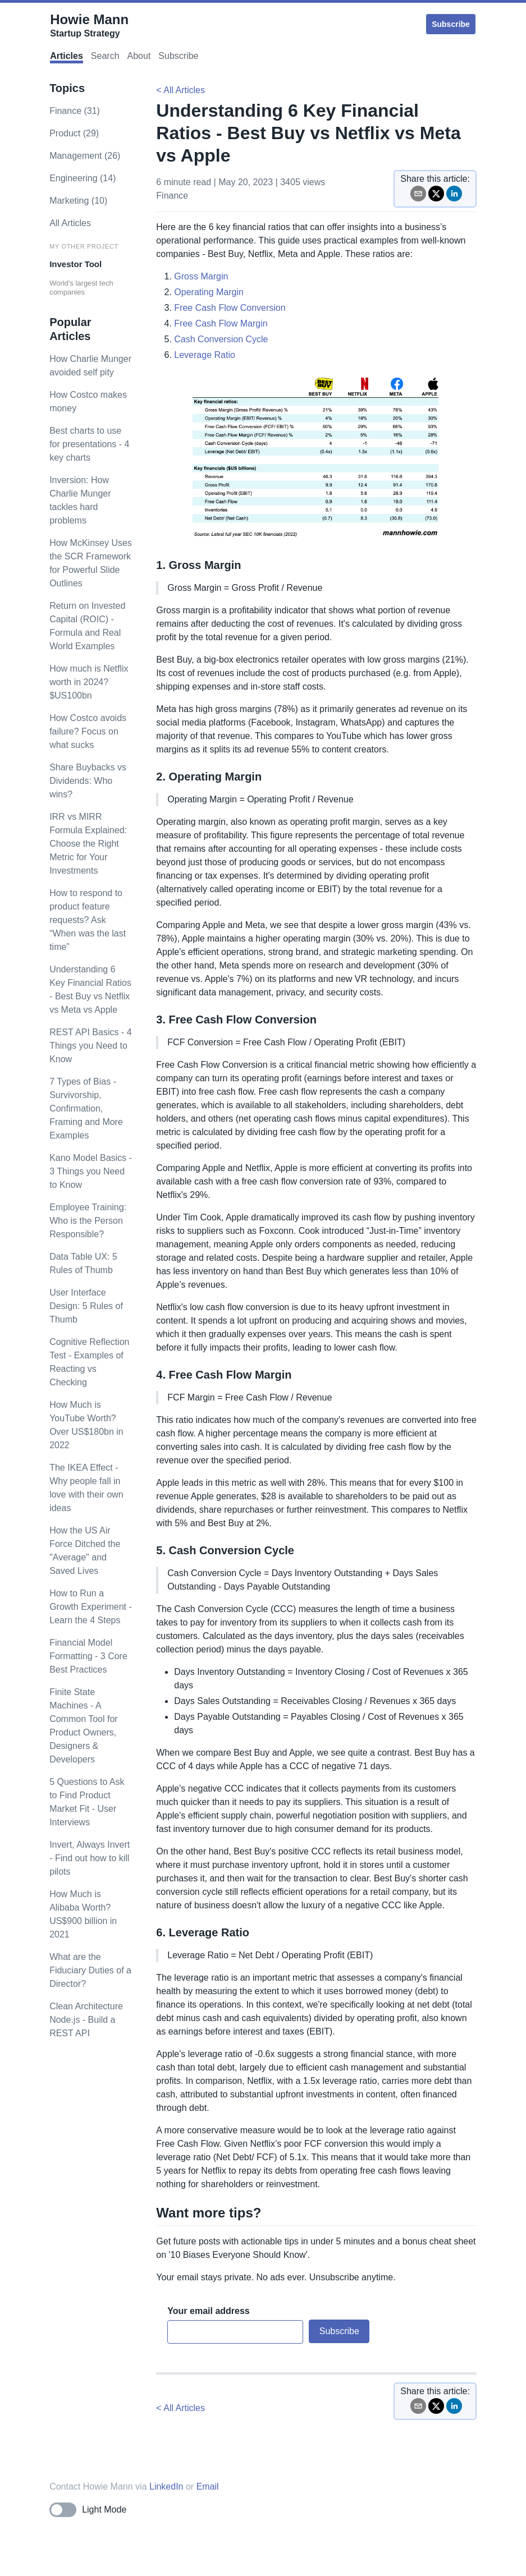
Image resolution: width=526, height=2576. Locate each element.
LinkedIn (166, 2486)
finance (172, 195)
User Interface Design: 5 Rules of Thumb (86, 1306)
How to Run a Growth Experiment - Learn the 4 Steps (90, 1606)
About (139, 56)
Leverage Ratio (204, 355)
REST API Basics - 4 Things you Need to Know (90, 1045)
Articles (66, 56)
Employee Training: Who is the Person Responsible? (87, 1220)
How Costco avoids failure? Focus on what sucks (87, 731)
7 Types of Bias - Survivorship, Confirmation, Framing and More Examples (86, 1108)
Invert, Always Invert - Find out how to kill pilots (89, 1858)
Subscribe (451, 24)
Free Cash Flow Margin (220, 323)
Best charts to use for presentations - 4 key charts (89, 444)
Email (207, 2486)
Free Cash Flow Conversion (229, 308)
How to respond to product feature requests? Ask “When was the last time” (87, 920)
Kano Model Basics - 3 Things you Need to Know (90, 1171)
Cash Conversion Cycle (221, 339)
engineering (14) (82, 178)
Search (105, 56)
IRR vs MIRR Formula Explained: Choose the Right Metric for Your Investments (88, 843)
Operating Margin (209, 292)
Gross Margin (201, 276)
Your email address (208, 2311)
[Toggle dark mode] (87, 2509)
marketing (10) (78, 200)
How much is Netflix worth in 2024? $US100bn (88, 682)
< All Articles (180, 90)
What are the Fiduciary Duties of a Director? (90, 1970)
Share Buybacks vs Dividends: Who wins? (87, 781)
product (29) (74, 133)
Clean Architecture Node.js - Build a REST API (86, 2019)
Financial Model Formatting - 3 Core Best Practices (88, 1656)
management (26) (84, 155)
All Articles (70, 223)
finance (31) (74, 111)
